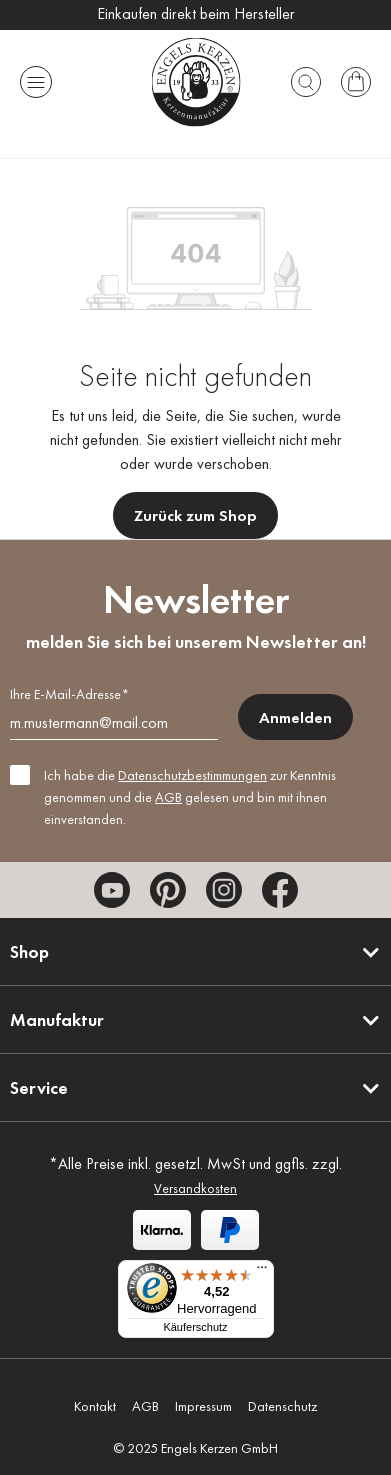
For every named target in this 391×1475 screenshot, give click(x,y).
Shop (29, 951)
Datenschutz (282, 1406)
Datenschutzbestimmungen (192, 775)
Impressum (203, 1406)
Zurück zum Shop (195, 515)
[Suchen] (306, 82)
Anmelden (295, 717)
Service (39, 1087)
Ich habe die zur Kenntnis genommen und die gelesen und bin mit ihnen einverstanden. (190, 797)
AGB (168, 797)
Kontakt (95, 1406)
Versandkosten (195, 1188)
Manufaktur (57, 1019)
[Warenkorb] (356, 82)
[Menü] (36, 82)
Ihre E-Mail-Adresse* (69, 694)
